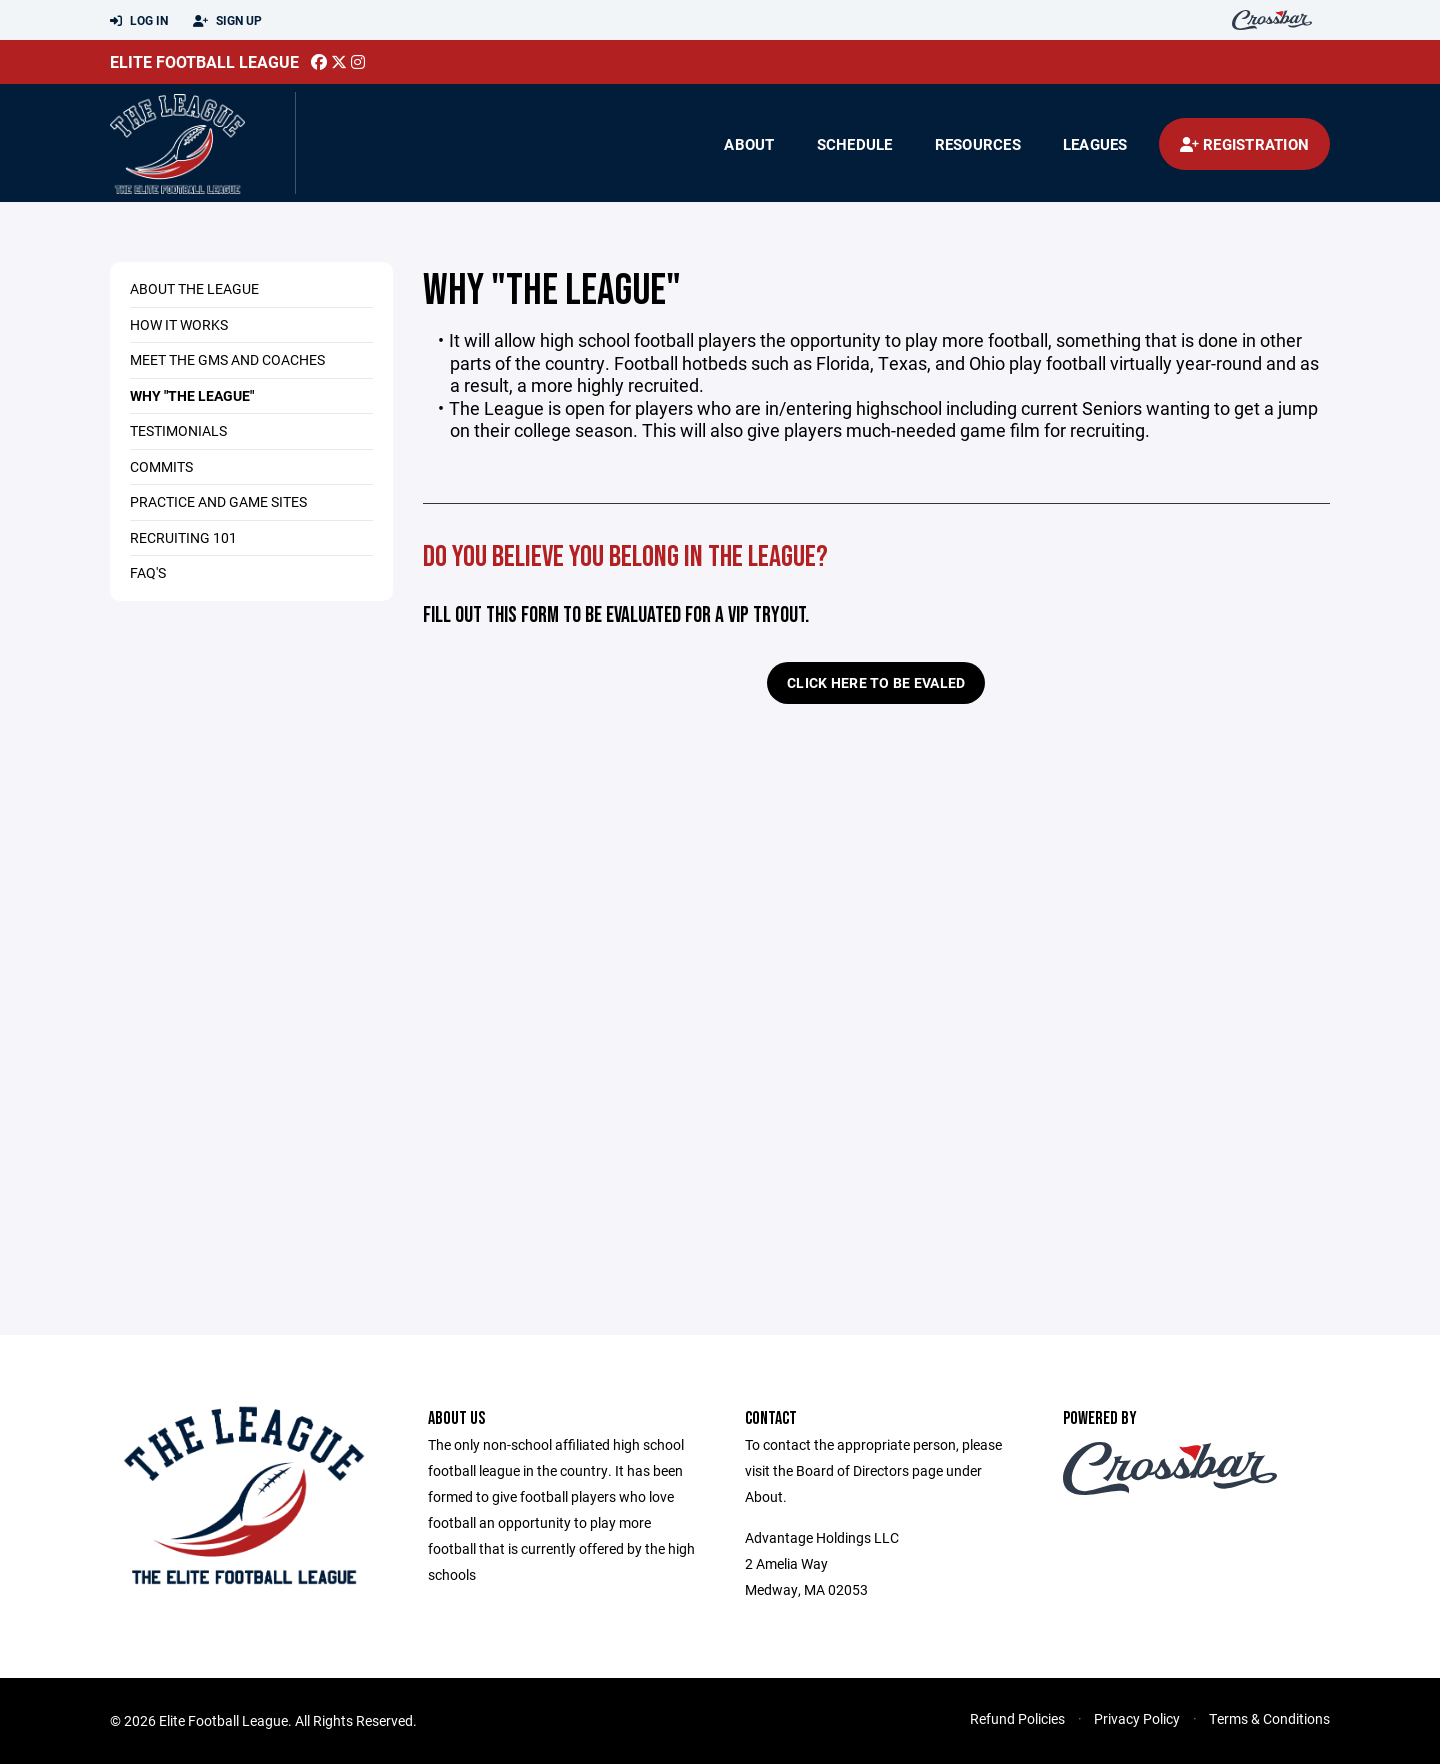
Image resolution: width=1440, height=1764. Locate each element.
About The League (194, 288)
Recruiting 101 (183, 537)
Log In (139, 21)
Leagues (1095, 144)
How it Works (179, 324)
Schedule (855, 144)
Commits (161, 466)
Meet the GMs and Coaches (227, 359)
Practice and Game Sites (218, 501)
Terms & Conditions (1269, 1718)
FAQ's (148, 572)
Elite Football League (204, 61)
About (749, 144)
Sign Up (227, 21)
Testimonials (178, 430)
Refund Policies (1017, 1718)
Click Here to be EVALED (876, 682)
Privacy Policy (1137, 1718)
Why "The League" (192, 395)
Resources (978, 144)
